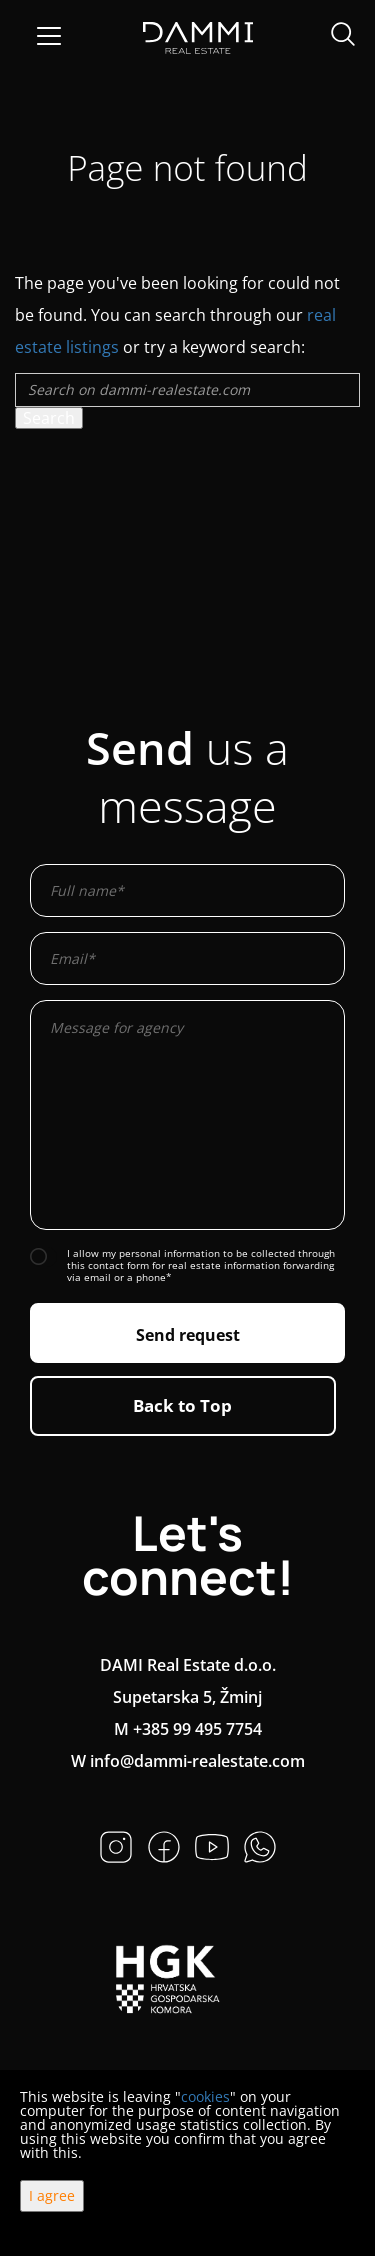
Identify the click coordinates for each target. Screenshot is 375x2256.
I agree (52, 2195)
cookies (205, 2096)
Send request (188, 1335)
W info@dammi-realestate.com (188, 1761)
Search (49, 418)
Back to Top (182, 1405)
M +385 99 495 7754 (188, 1729)
